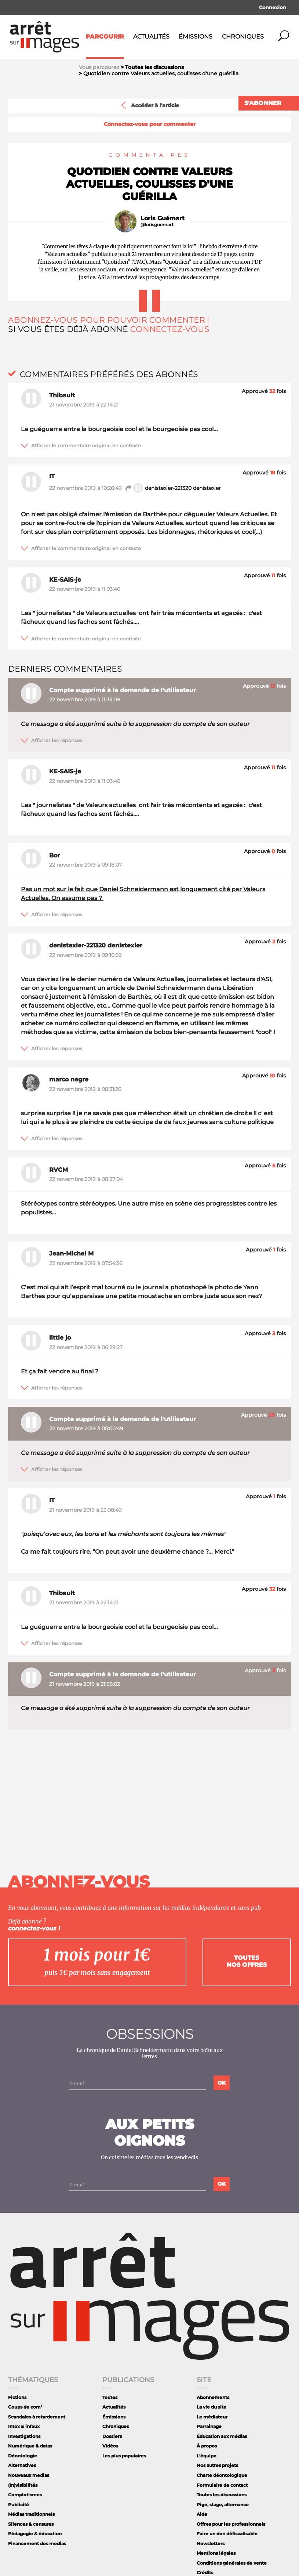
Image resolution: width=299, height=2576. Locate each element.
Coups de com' (25, 2407)
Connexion (272, 7)
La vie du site (211, 2407)
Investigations (24, 2436)
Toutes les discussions (222, 2494)
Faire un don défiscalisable (227, 2533)
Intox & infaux (24, 2426)
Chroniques (243, 36)
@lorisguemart (157, 224)
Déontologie (22, 2455)
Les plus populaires (124, 2455)
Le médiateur (212, 2417)
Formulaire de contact (222, 2485)
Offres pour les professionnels (231, 2524)
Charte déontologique (222, 2475)
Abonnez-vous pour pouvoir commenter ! (108, 320)
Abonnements (213, 2397)
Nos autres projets (217, 2465)
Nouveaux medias (28, 2475)
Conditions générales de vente (232, 2563)
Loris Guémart (163, 218)
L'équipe (206, 2455)
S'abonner (262, 103)
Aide (202, 2514)
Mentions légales (216, 2553)
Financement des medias (37, 2543)
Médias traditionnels (31, 2514)
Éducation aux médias (222, 2436)
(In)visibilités (22, 2485)
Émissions (195, 36)
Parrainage (209, 2426)
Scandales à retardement (36, 2417)
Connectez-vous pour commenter (150, 124)
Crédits (205, 2572)
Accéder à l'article (149, 105)
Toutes (109, 2397)
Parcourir (105, 36)
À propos (207, 2446)
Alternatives (22, 2465)
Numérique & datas (30, 2446)
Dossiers (112, 2436)
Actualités (151, 36)
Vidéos (110, 2446)
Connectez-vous (169, 329)
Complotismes (25, 2494)
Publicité (18, 2504)
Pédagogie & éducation (35, 2533)
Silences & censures (31, 2524)
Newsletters (211, 2543)
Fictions (17, 2397)
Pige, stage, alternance (223, 2504)
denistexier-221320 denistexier (173, 488)
